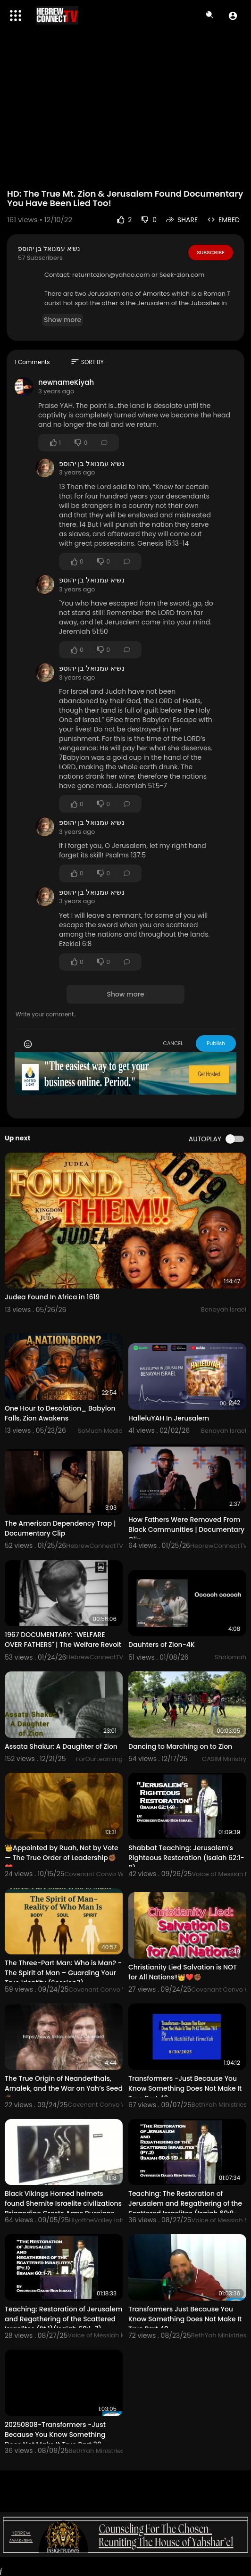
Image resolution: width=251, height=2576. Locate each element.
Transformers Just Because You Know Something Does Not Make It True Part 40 (185, 2319)
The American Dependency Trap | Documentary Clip (60, 1528)
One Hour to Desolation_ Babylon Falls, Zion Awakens (60, 1413)
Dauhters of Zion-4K (161, 1644)
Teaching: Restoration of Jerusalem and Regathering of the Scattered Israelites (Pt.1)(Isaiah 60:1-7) (63, 2319)
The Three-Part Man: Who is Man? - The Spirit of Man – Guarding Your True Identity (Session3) (63, 1972)
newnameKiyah (66, 382)
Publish (216, 1043)
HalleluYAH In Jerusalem (168, 1418)
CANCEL (173, 1043)
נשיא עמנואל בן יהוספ (49, 248)
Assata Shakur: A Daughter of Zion (61, 1746)
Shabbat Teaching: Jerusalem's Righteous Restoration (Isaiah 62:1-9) (186, 1857)
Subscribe (211, 252)
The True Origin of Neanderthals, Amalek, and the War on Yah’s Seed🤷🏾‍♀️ (64, 2088)
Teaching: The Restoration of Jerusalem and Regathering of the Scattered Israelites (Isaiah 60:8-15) (185, 2208)
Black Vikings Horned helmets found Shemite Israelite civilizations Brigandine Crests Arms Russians (63, 2203)
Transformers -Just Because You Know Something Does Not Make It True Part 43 (185, 2088)
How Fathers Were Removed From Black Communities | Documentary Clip (186, 1529)
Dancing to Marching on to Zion (180, 1746)
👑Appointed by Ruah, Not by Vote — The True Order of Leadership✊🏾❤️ (61, 1857)
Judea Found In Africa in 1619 (52, 1297)
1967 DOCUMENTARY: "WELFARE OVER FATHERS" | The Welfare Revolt (63, 1639)
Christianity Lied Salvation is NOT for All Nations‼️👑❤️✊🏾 (182, 1972)
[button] (233, 15)
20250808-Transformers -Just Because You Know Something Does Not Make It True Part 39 (55, 2434)
